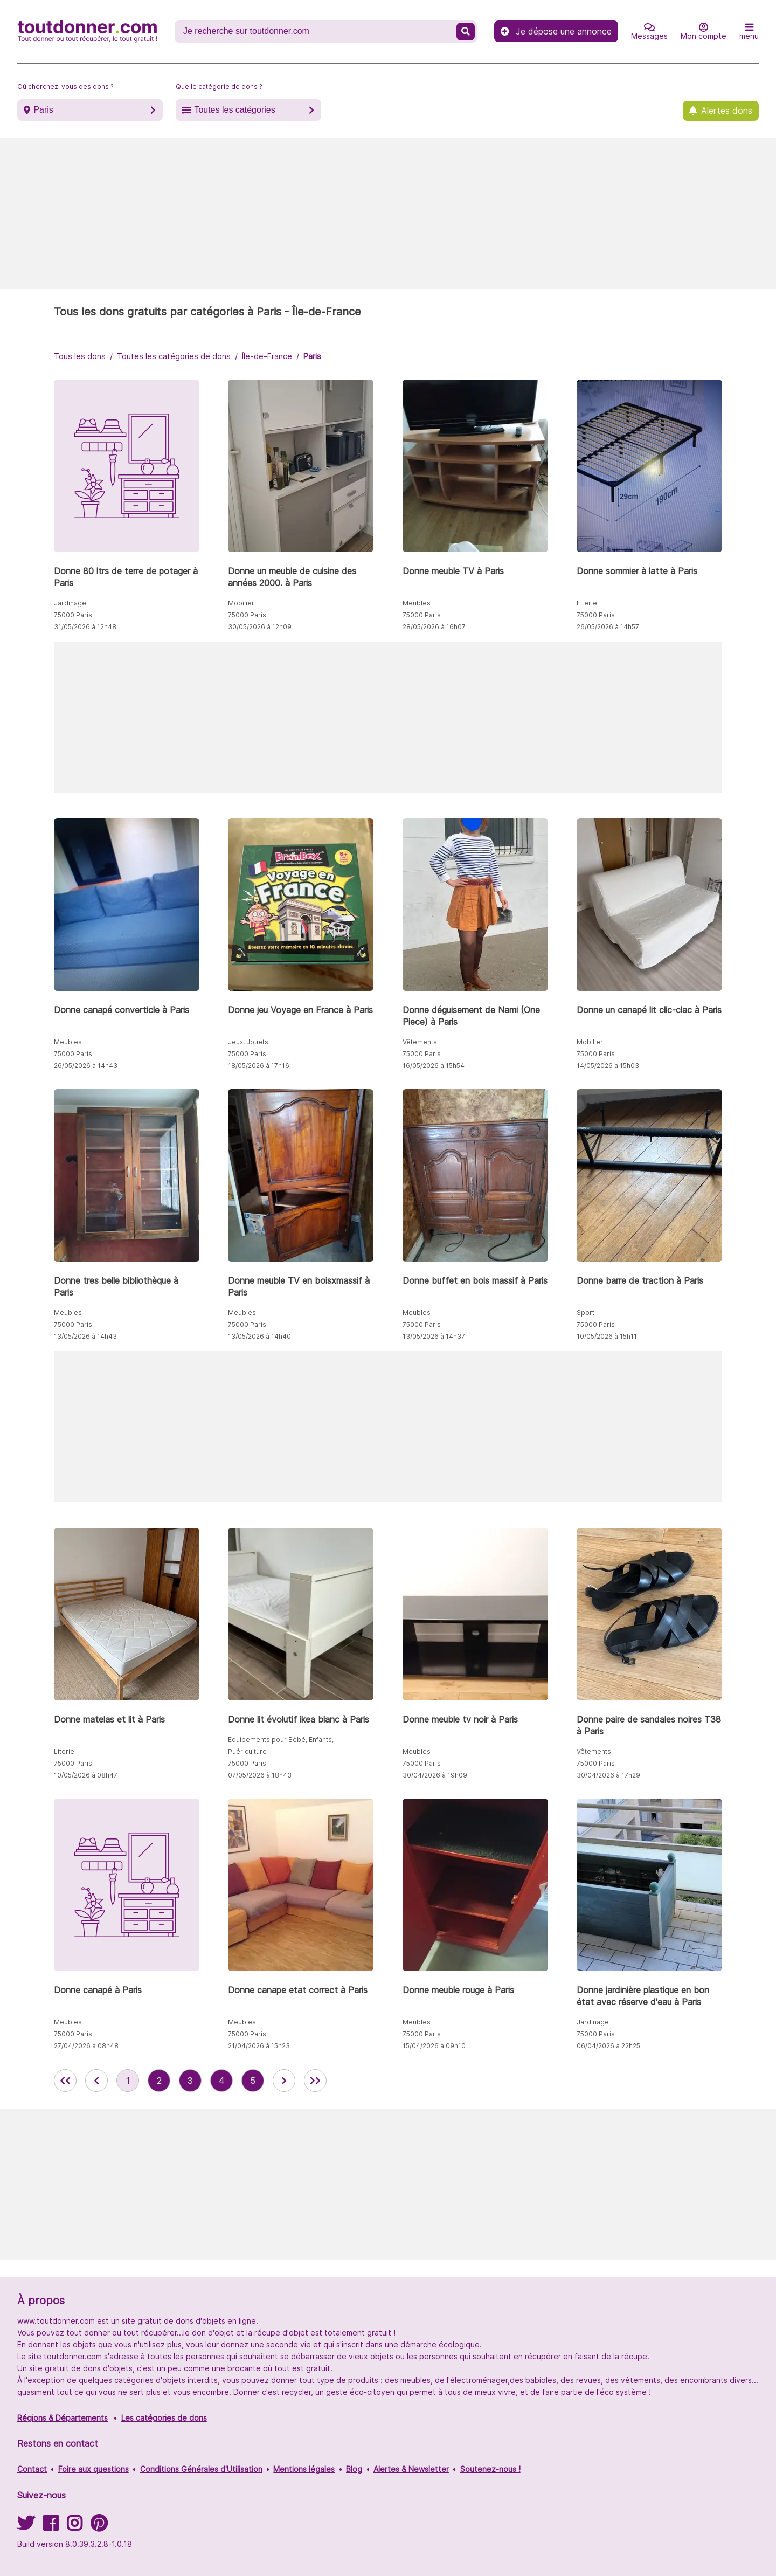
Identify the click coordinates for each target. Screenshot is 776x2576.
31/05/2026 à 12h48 (85, 627)
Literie (587, 603)
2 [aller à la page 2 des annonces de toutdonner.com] (159, 2080)
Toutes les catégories (234, 109)
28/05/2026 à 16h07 (434, 627)
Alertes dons (726, 110)
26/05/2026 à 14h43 (85, 1066)
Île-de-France (267, 356)
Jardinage (70, 603)
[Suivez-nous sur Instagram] (74, 2526)
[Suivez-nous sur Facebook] (50, 2526)
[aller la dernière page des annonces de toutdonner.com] (315, 2080)
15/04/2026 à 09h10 (434, 2046)
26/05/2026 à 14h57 (608, 627)
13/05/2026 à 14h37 (434, 1336)
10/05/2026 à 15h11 (607, 1336)
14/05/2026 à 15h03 (608, 1066)
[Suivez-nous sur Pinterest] (99, 2526)
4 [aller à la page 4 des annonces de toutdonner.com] (221, 2080)
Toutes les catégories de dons (174, 356)
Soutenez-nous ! (490, 2469)
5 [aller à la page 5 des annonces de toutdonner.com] (252, 2080)
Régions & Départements (62, 2417)
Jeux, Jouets (248, 1042)
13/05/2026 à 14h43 (85, 1336)
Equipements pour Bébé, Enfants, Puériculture (281, 1745)
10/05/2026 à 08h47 (85, 1775)
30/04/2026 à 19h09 (435, 1775)
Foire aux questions (93, 2469)
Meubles (417, 603)
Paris (43, 109)
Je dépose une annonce (556, 31)
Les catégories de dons (164, 2417)
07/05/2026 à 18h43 (260, 1775)
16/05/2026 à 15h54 (434, 1066)
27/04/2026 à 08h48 (86, 2046)
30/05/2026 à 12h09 (260, 627)
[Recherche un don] (316, 31)
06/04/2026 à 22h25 (608, 2046)
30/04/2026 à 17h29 (608, 1775)
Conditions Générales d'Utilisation (201, 2469)
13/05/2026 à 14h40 (259, 1336)
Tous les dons (80, 356)
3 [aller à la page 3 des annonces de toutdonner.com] (190, 2080)
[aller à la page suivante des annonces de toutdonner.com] (284, 2080)
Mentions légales (304, 2469)
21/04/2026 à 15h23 (259, 2046)
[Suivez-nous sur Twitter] (25, 2526)
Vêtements (420, 1042)
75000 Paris (73, 615)
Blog (354, 2469)
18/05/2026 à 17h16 (258, 1066)
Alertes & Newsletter (411, 2469)
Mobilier (241, 603)
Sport (585, 1312)
